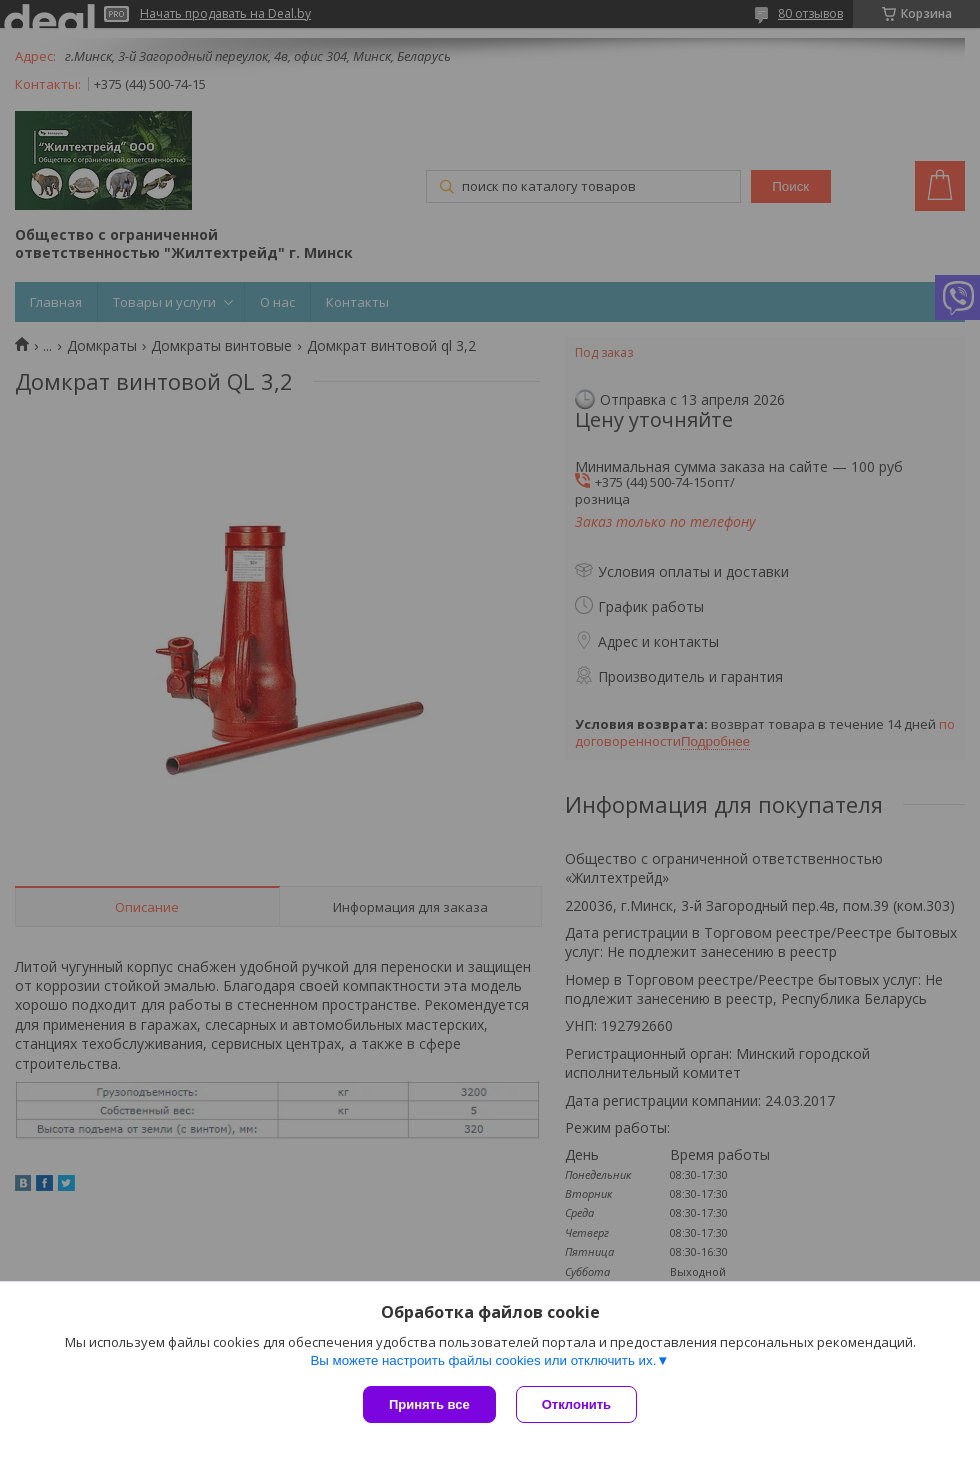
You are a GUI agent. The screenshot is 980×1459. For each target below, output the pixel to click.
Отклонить (576, 1404)
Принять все (429, 1404)
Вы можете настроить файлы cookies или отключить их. (483, 1360)
